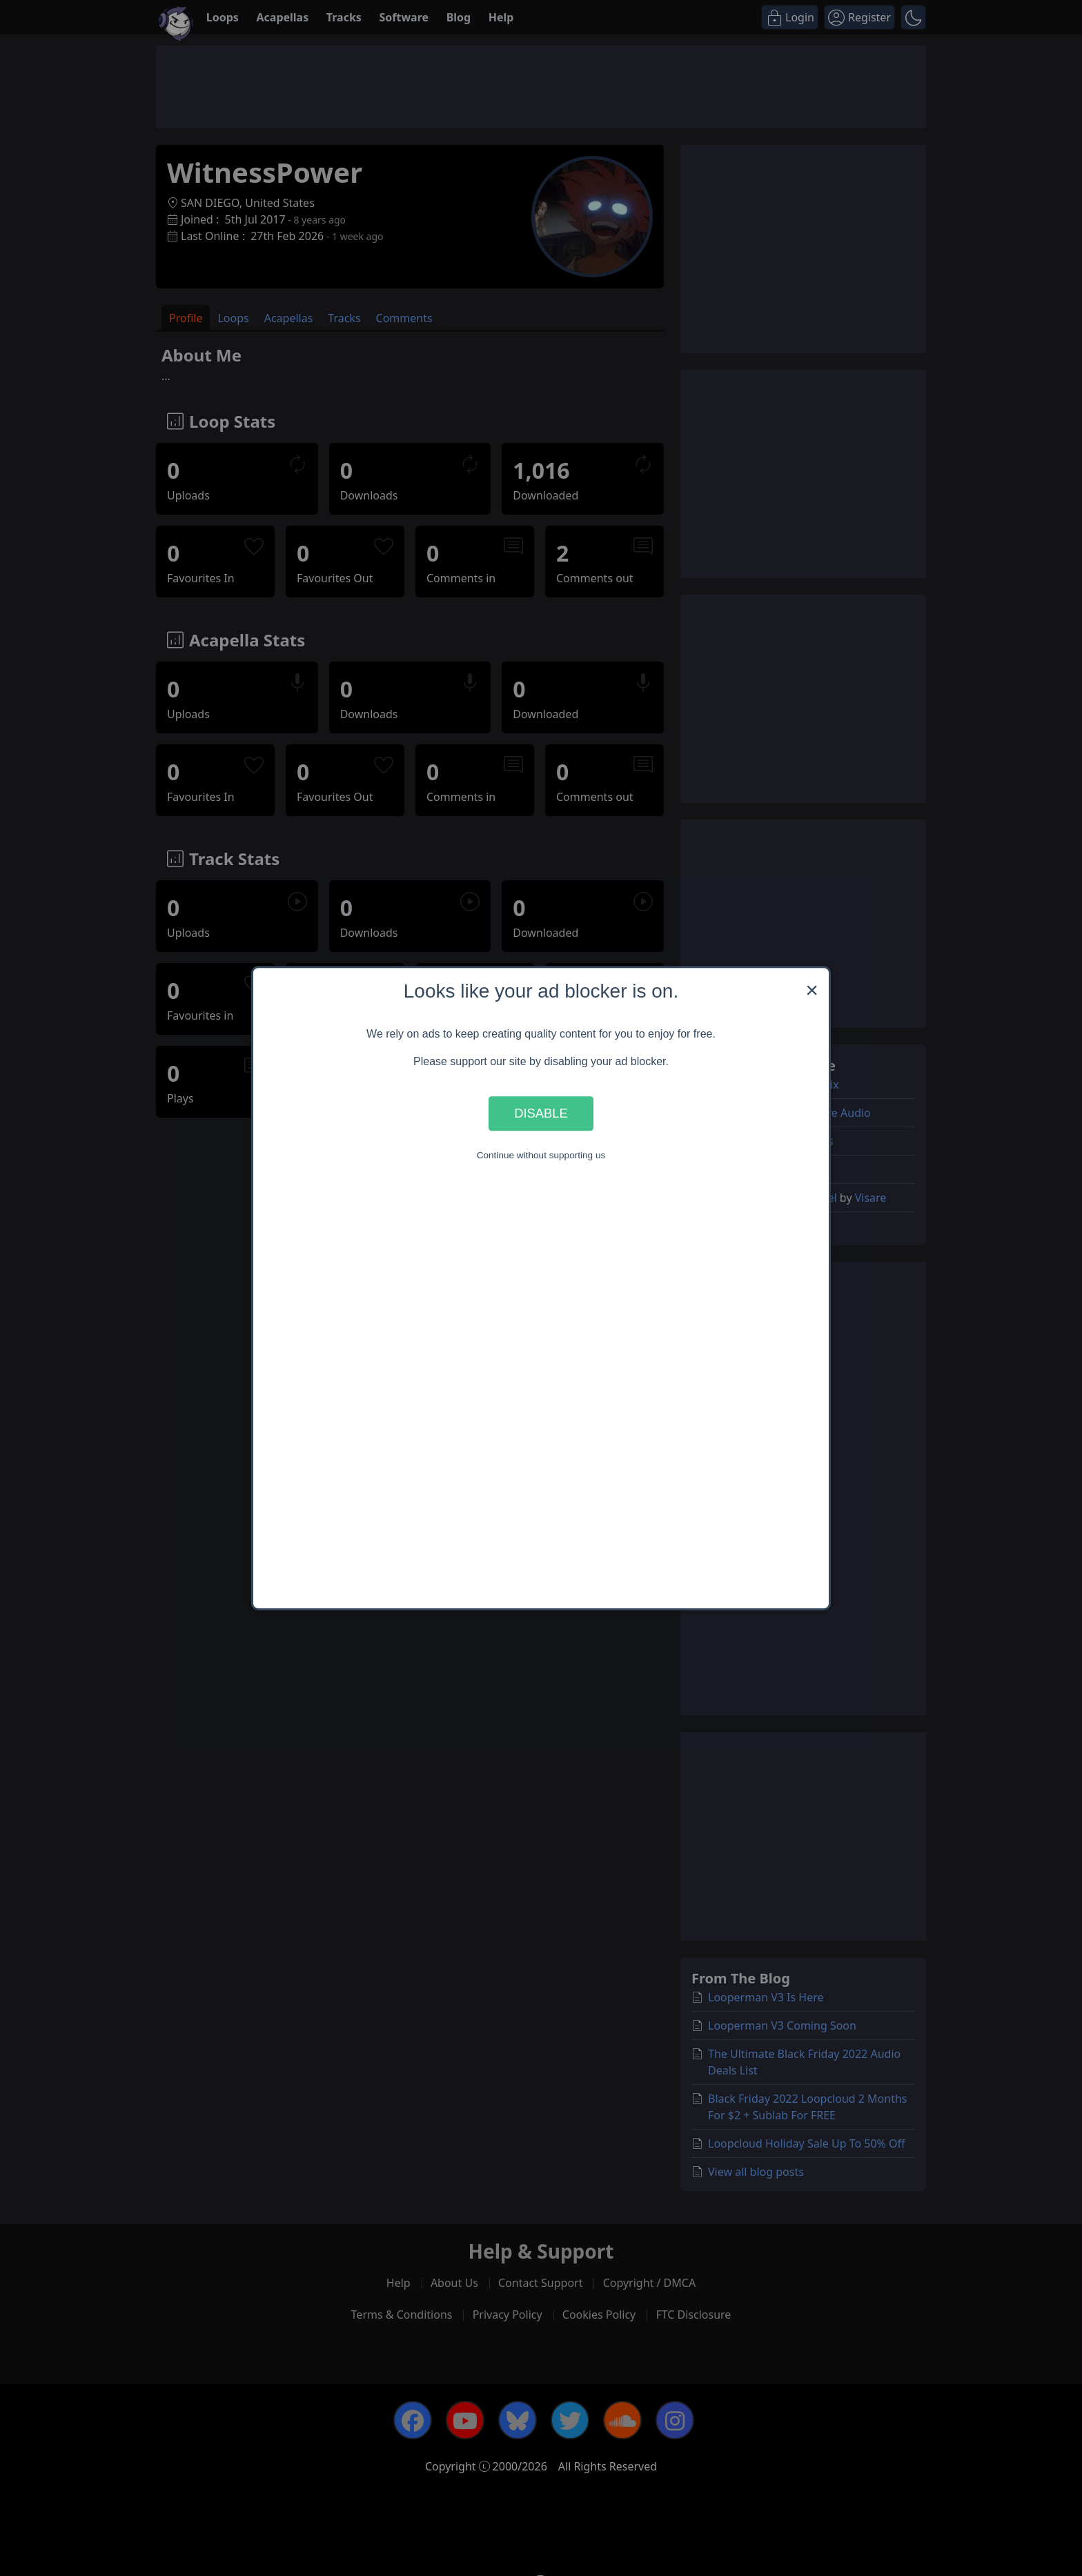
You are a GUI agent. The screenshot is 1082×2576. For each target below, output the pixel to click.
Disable (541, 1113)
